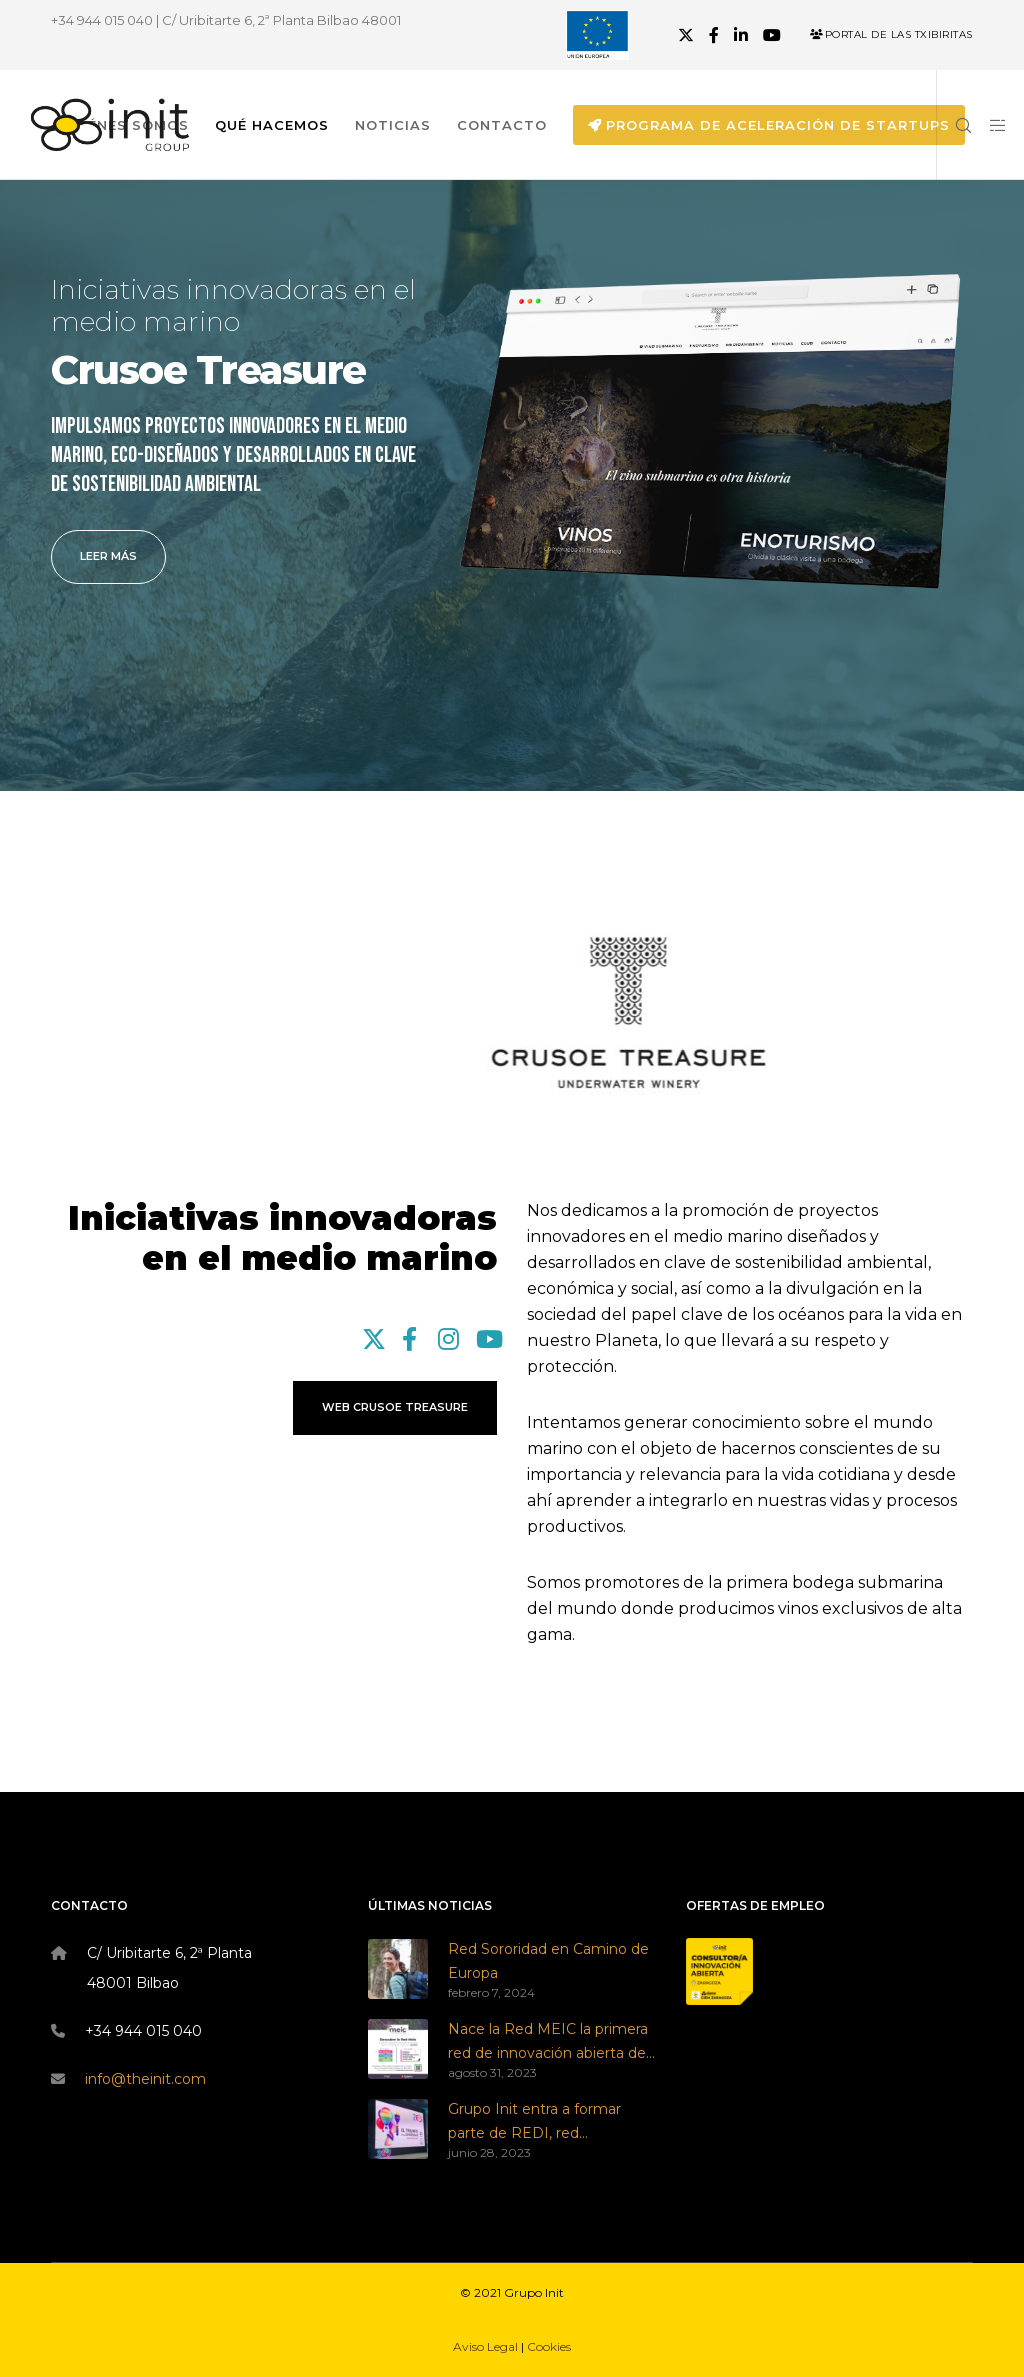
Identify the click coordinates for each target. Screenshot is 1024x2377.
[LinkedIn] (741, 35)
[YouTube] (772, 35)
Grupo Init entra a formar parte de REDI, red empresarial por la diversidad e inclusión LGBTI (546, 2123)
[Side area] (991, 125)
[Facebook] (714, 35)
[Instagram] (447, 1336)
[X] (686, 35)
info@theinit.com (145, 2079)
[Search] (955, 125)
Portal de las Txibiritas (891, 34)
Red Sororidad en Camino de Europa (548, 1961)
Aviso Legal (485, 2346)
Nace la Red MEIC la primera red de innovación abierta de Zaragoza (548, 2043)
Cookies (549, 2346)
